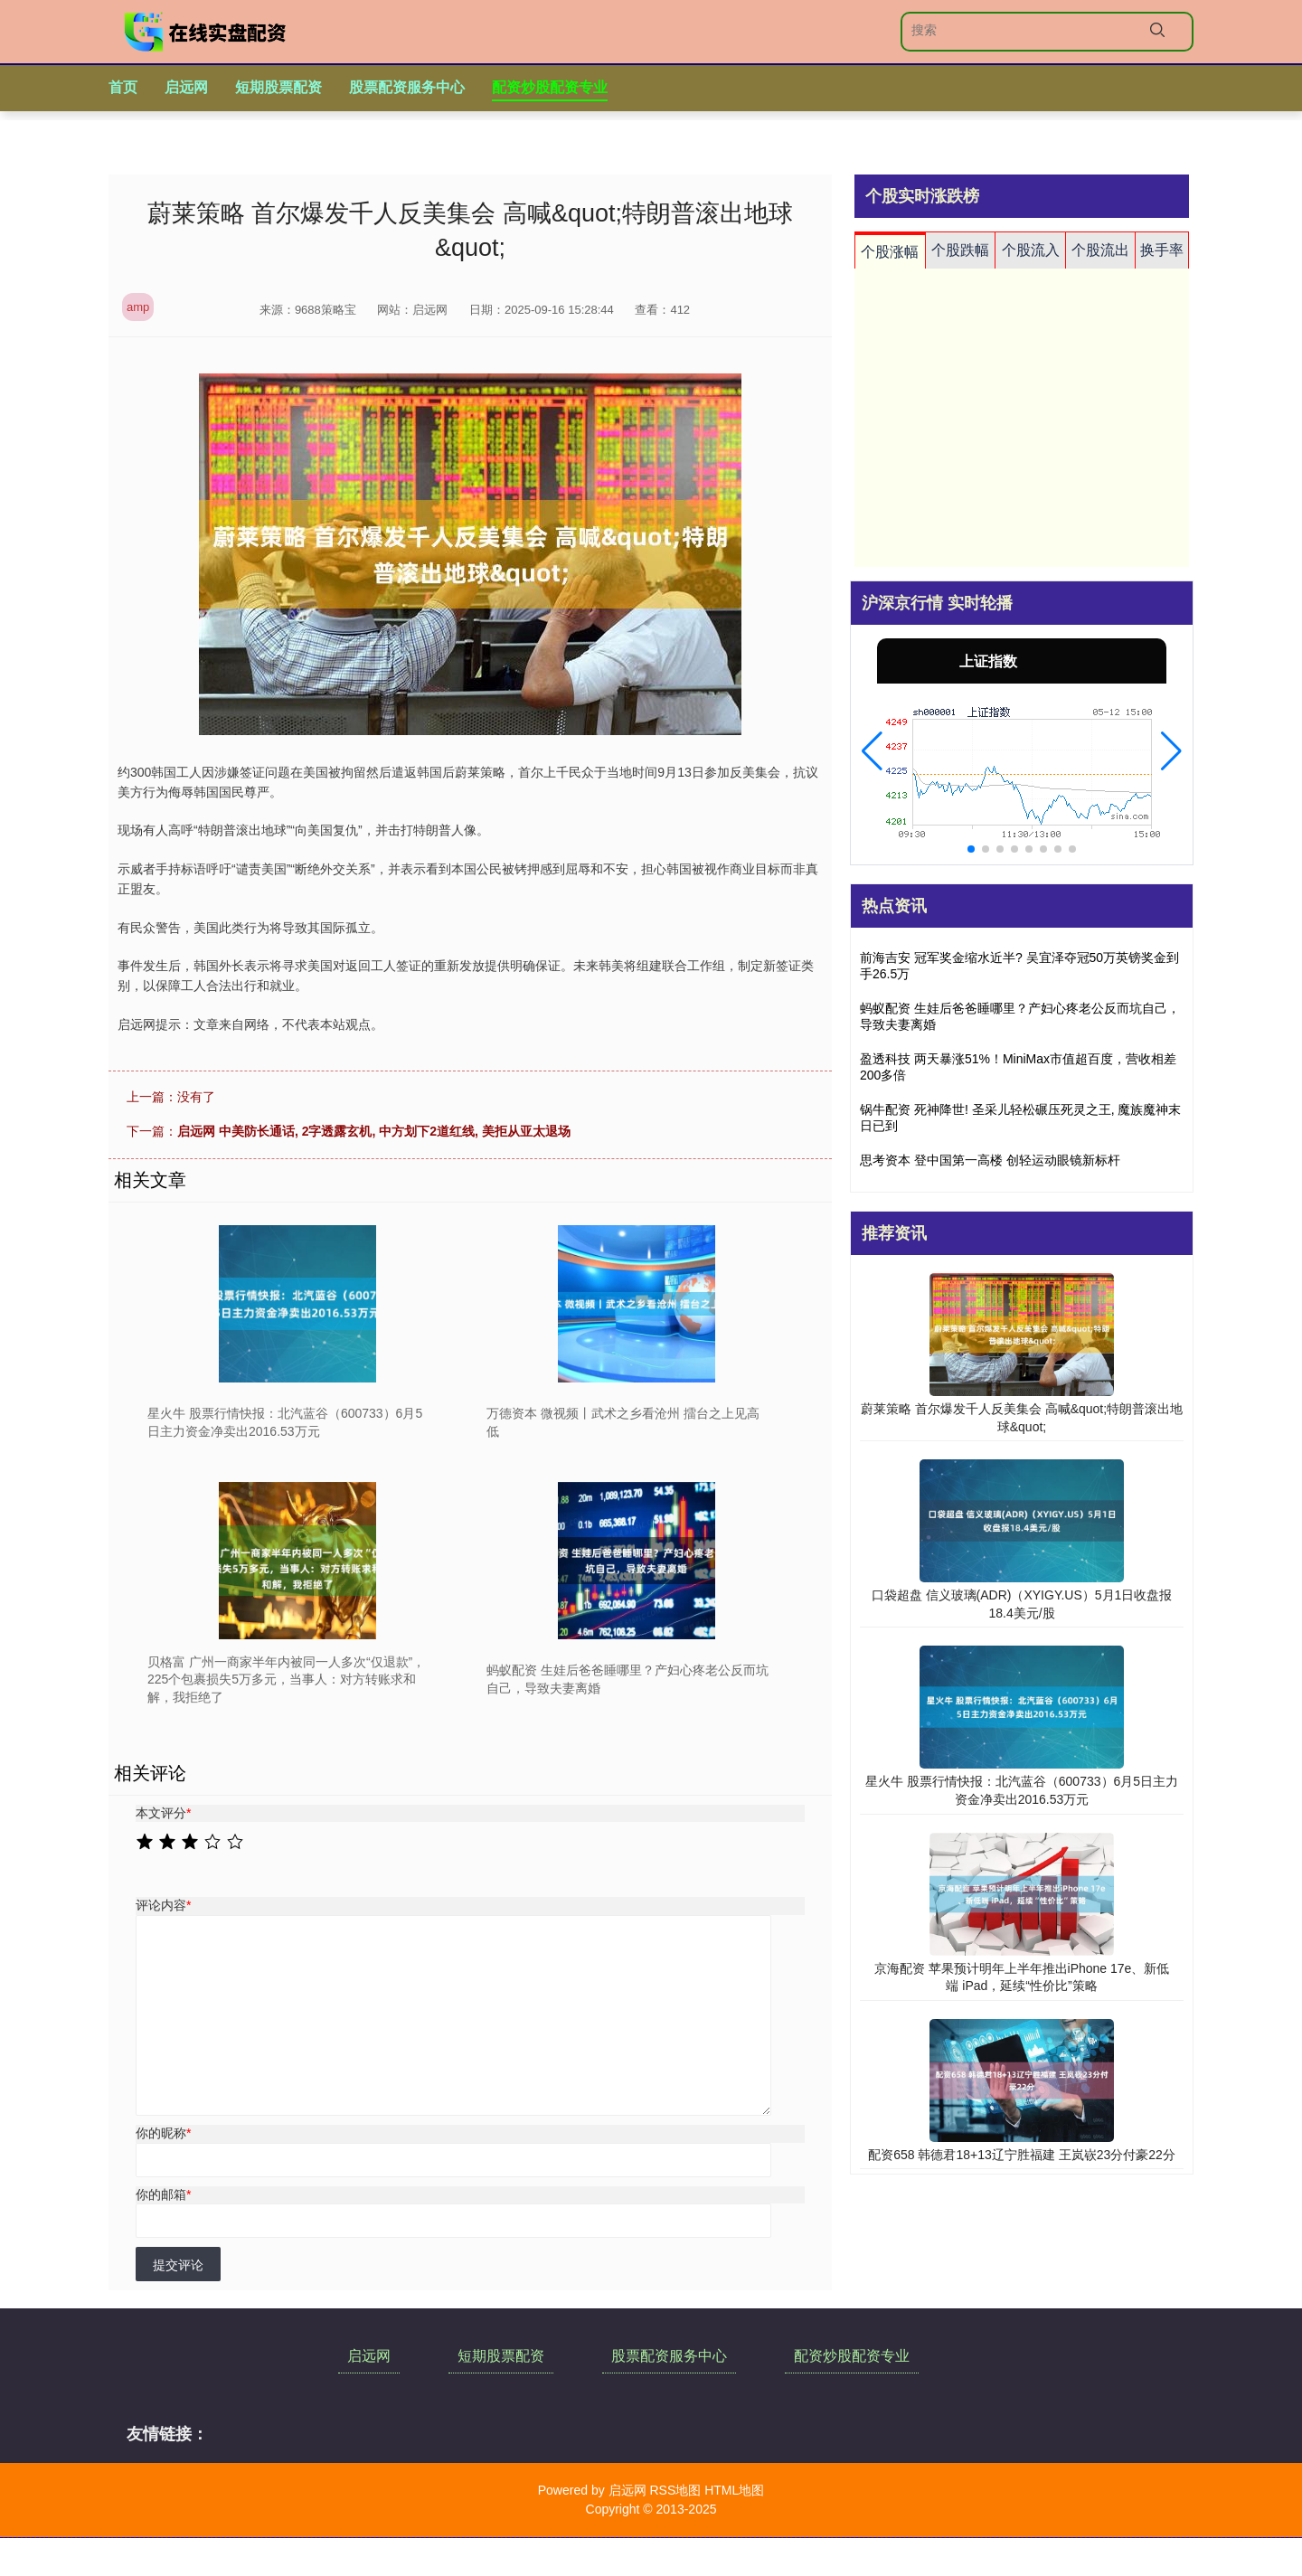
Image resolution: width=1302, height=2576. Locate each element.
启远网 (186, 87)
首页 (122, 87)
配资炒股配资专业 (550, 87)
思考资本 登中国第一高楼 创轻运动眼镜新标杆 (990, 1160)
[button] (872, 751)
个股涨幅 (890, 251)
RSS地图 (675, 2490)
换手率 (1162, 250)
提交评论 (178, 2265)
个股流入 (1031, 250)
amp (138, 307)
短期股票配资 (278, 87)
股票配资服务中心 (407, 87)
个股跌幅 (960, 250)
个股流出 (1100, 250)
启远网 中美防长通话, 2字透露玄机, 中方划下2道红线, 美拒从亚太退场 (374, 1131)
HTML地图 (734, 2490)
